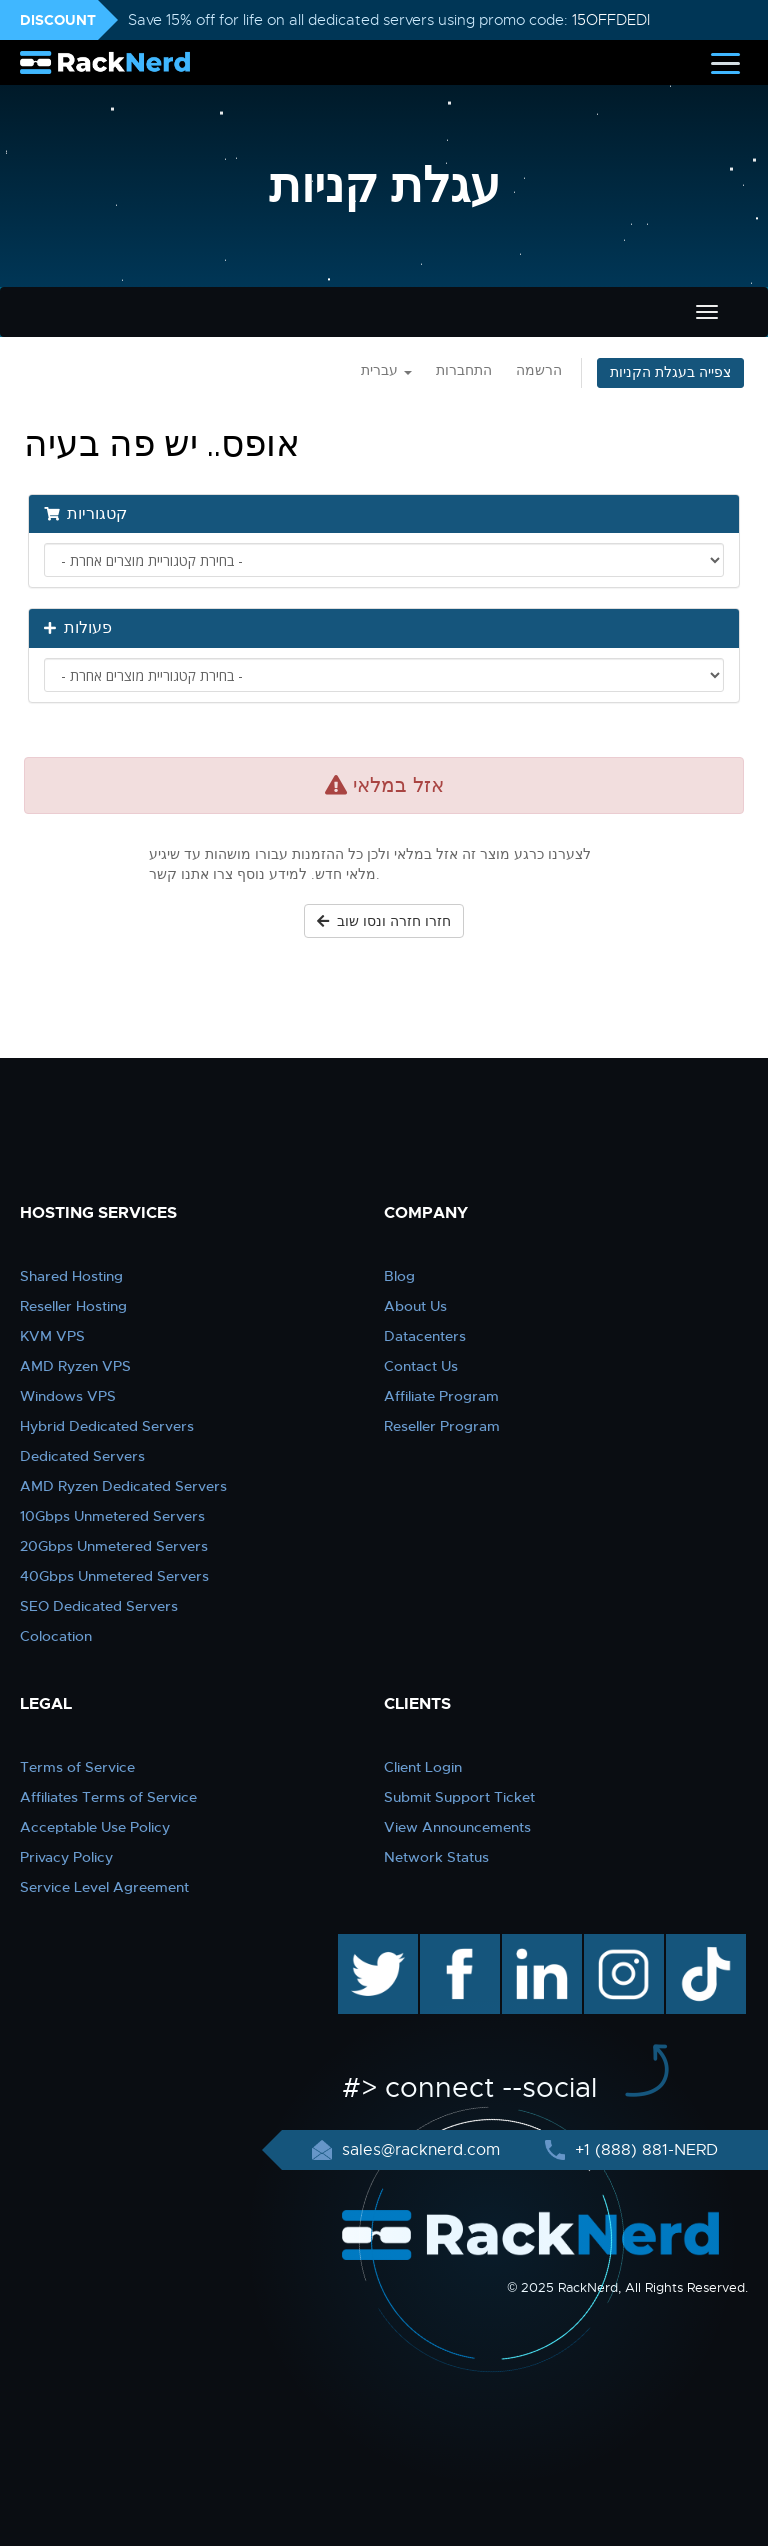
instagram (621, 1944)
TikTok (692, 1944)
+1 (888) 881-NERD (644, 2150)
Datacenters (425, 1336)
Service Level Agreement (104, 1887)
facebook (456, 1944)
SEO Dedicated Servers (99, 1606)
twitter (363, 1944)
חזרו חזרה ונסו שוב (384, 921)
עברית (386, 370)
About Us (415, 1306)
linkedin (531, 1944)
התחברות (464, 370)
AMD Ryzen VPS (75, 1366)
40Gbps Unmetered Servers (114, 1576)
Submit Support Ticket (459, 1797)
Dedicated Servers (82, 1456)
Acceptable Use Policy (95, 1827)
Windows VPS (68, 1396)
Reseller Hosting (73, 1306)
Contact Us (421, 1366)
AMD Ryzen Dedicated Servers (123, 1486)
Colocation (56, 1636)
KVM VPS (52, 1336)
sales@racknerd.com (421, 2150)
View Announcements (457, 1827)
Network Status (436, 1857)
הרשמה (539, 370)
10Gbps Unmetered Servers (112, 1516)
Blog (399, 1276)
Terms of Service (77, 1767)
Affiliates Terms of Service (108, 1797)
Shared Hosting (71, 1276)
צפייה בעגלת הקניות (670, 372)
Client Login (423, 1767)
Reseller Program (442, 1426)
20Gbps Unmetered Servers (114, 1546)
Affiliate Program (441, 1396)
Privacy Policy (66, 1857)
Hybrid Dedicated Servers (107, 1426)
